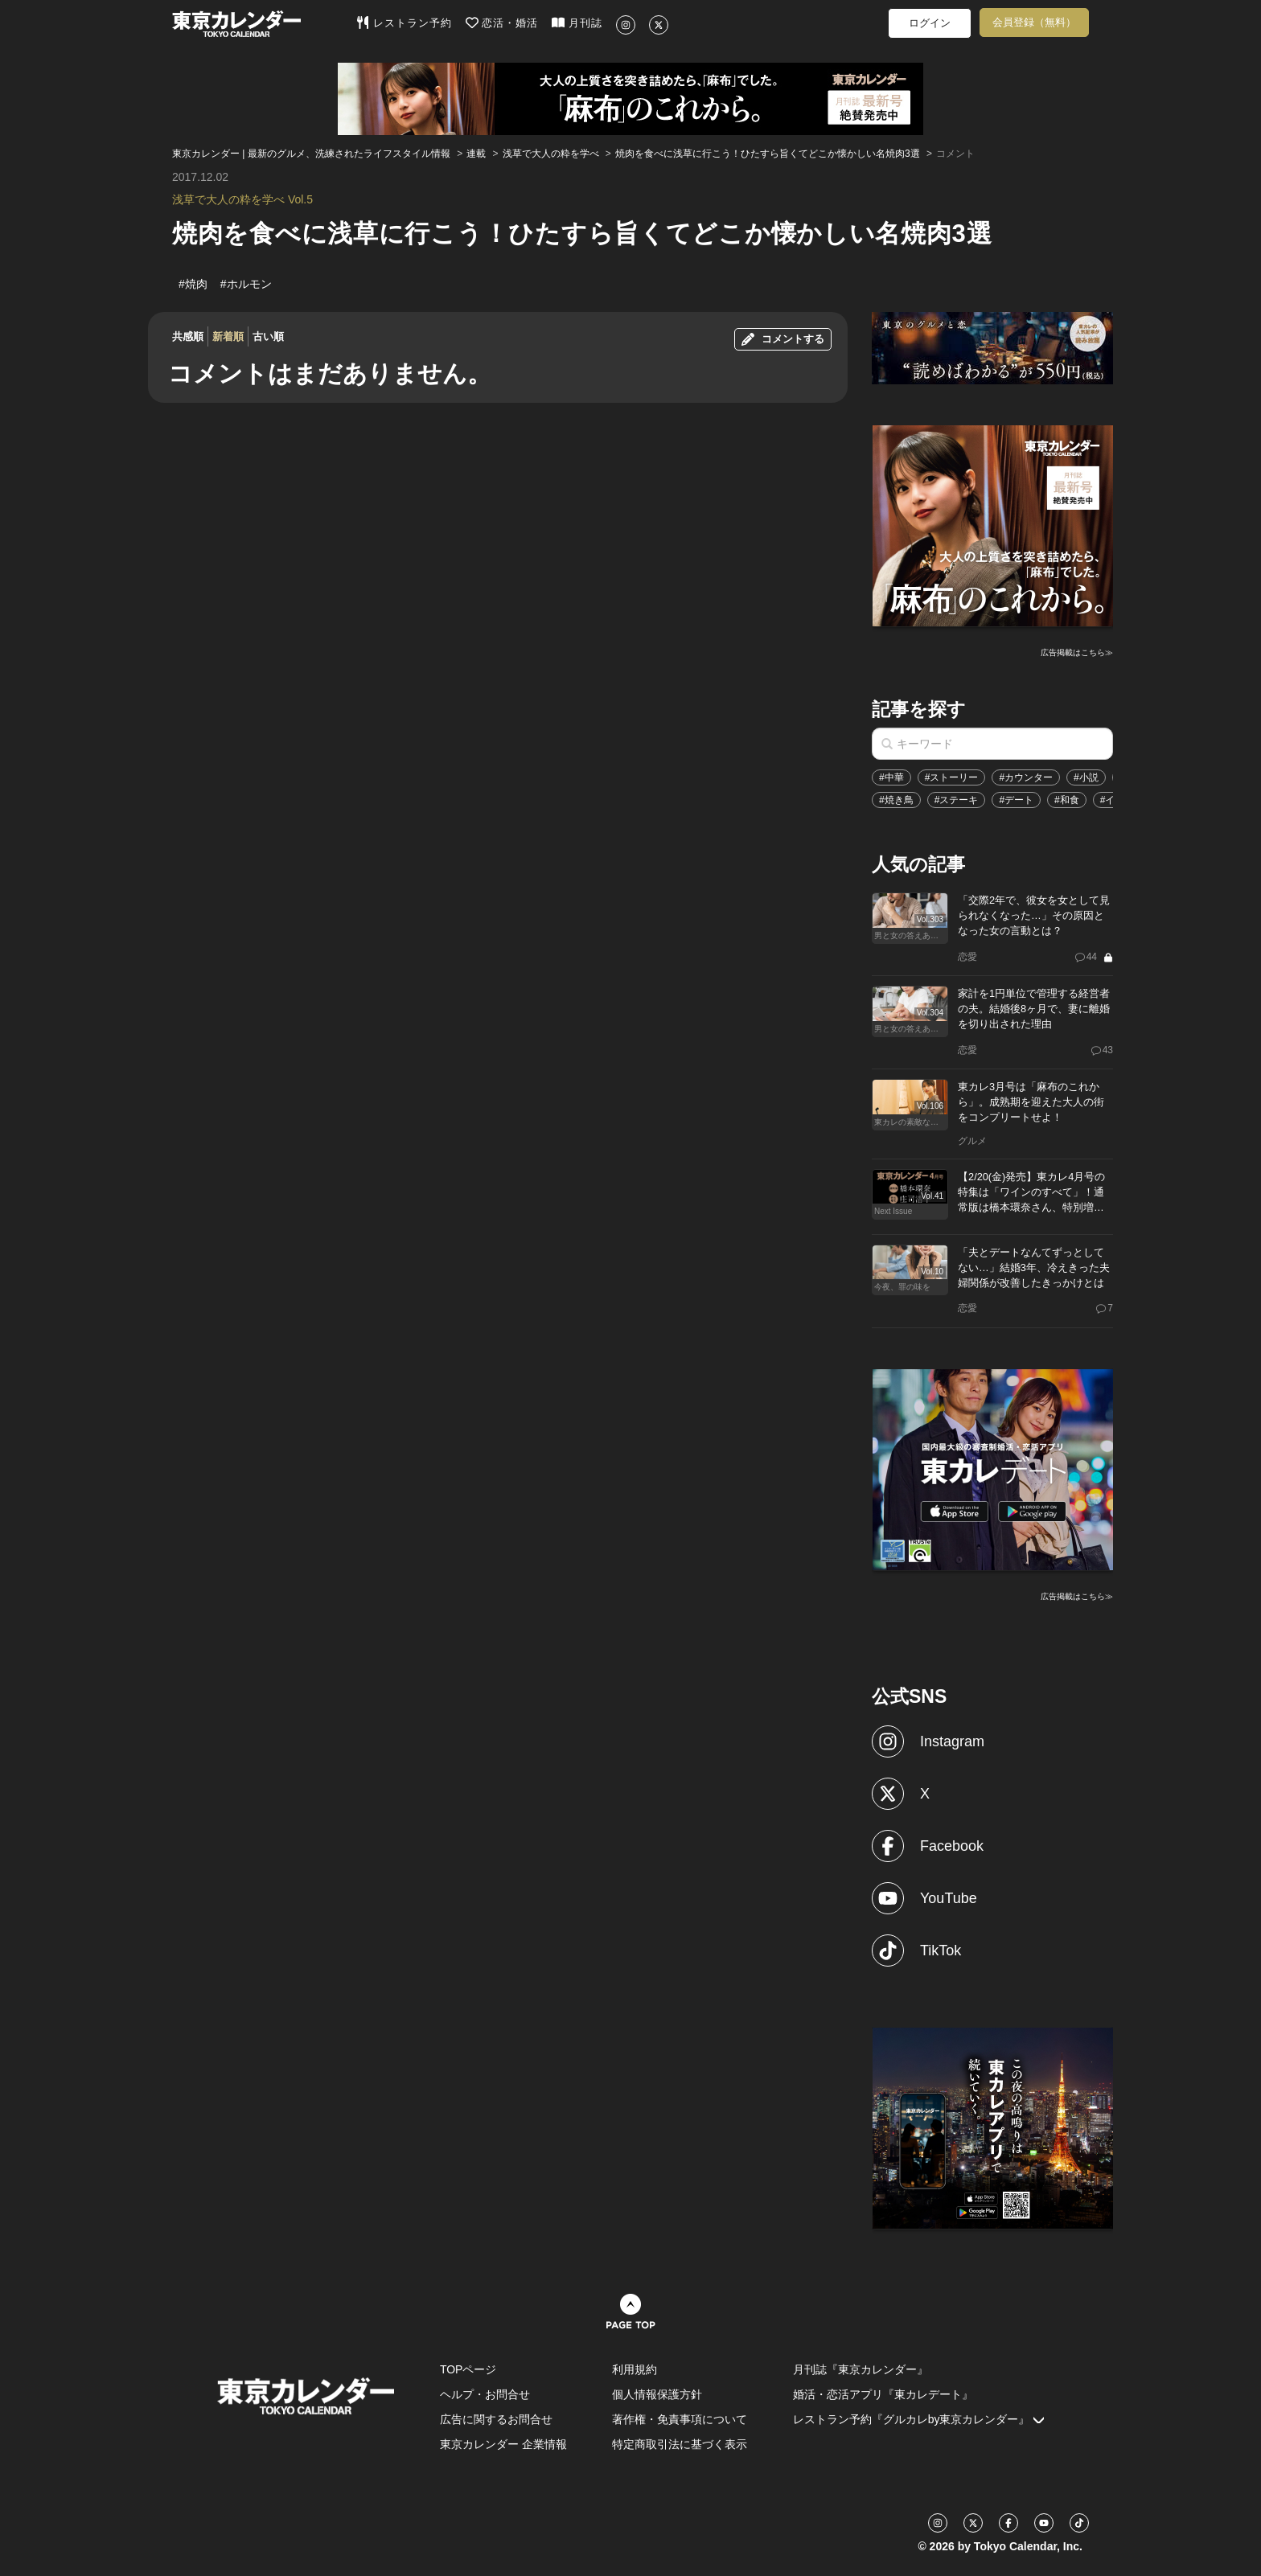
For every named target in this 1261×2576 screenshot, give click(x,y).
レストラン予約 (404, 22)
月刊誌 (577, 22)
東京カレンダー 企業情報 (503, 2444)
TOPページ (468, 2369)
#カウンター (1026, 777)
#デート (1016, 800)
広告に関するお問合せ (496, 2419)
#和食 (1066, 800)
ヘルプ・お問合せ (485, 2394)
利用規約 (634, 2369)
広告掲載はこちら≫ (1077, 652)
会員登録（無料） (1034, 22)
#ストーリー (952, 777)
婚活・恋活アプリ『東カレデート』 (883, 2394)
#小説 (1086, 777)
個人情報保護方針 (657, 2394)
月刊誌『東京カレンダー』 (860, 2369)
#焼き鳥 (896, 800)
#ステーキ (956, 800)
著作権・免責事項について (679, 2419)
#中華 (891, 777)
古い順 (268, 336)
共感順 (187, 336)
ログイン (930, 23)
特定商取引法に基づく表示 (679, 2444)
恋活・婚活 (502, 22)
